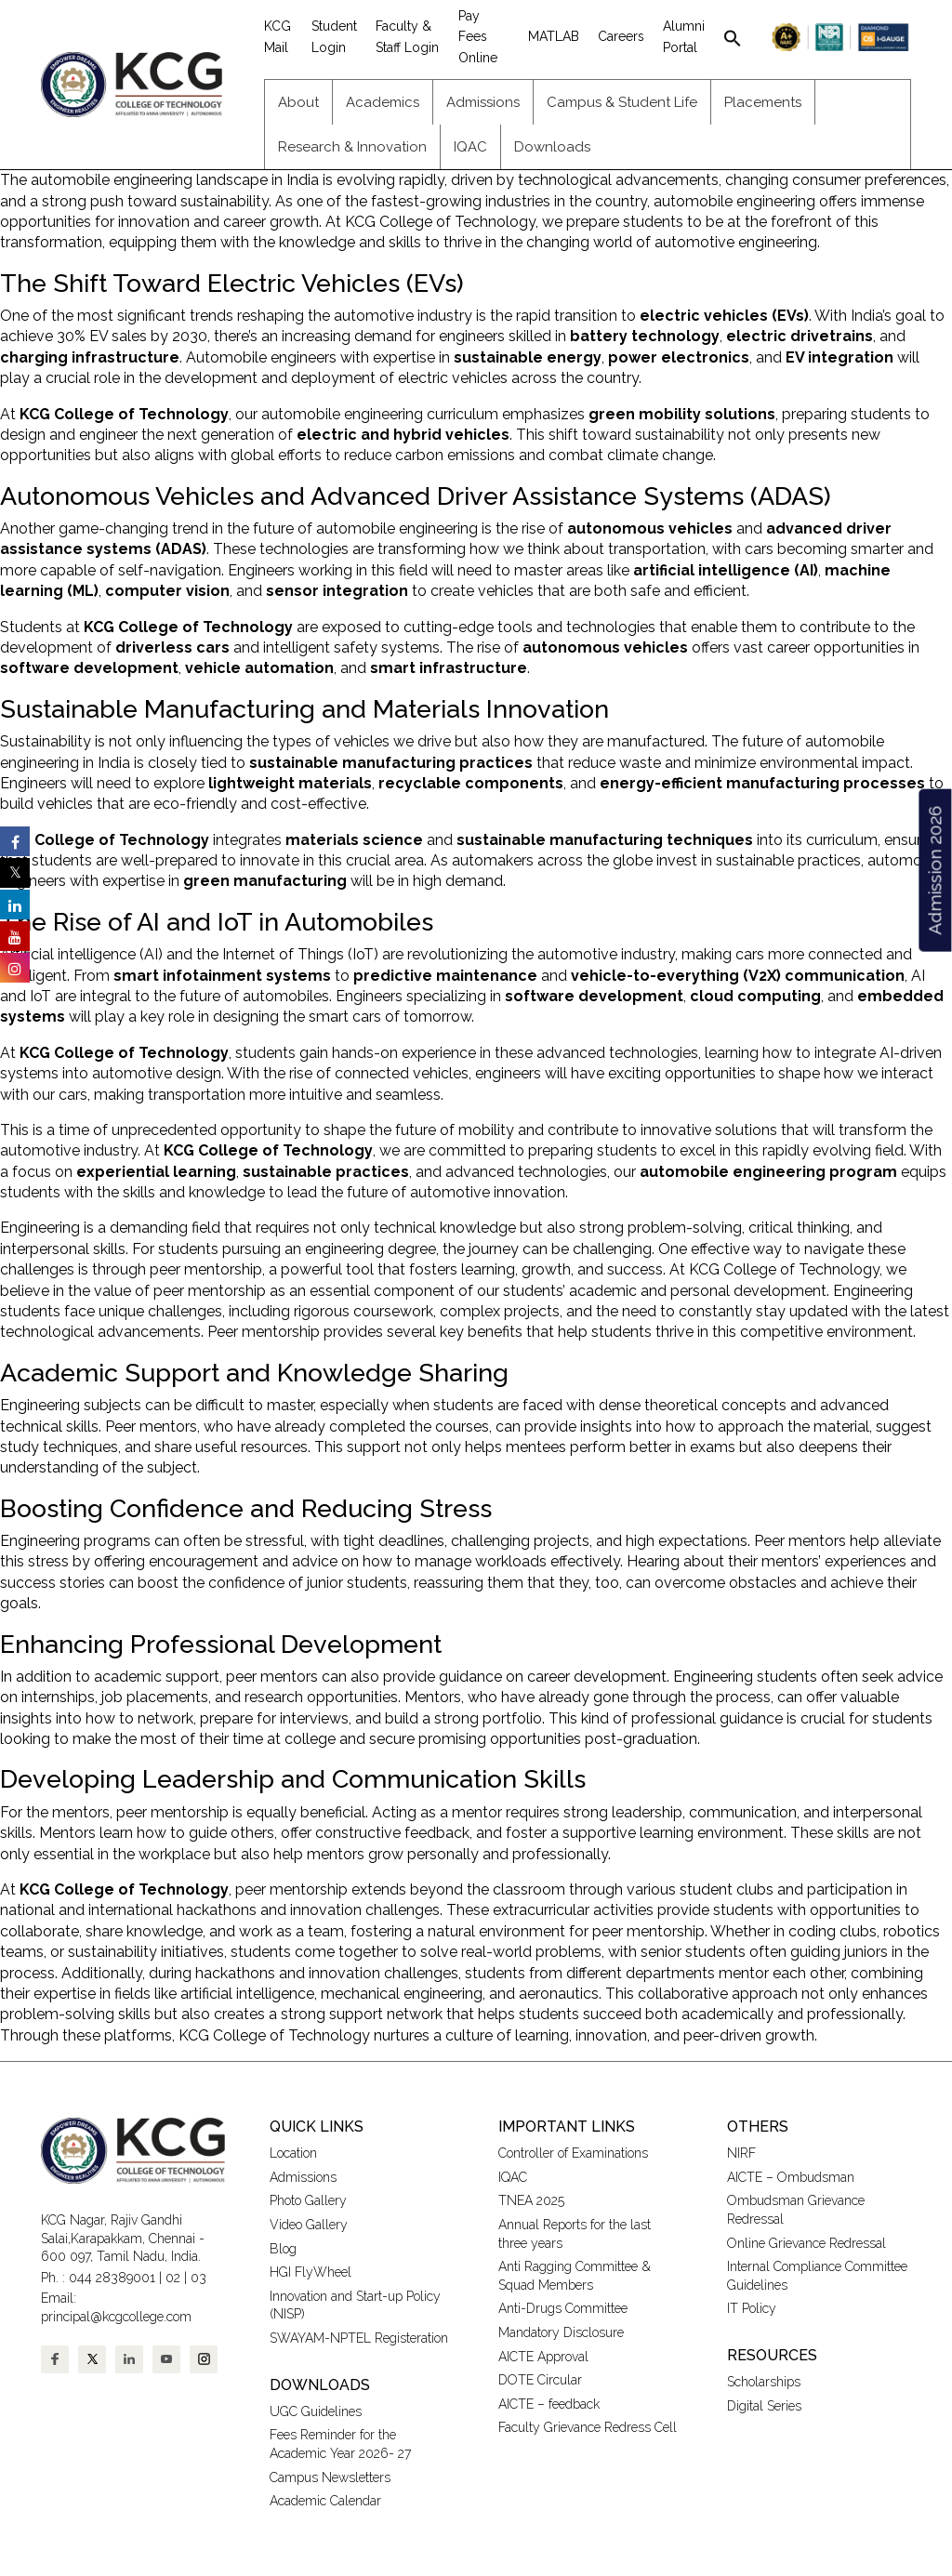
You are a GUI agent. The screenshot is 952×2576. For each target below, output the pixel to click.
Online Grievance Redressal (806, 2243)
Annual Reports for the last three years (574, 2234)
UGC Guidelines (316, 2411)
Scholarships (763, 2381)
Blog (283, 2248)
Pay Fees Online (477, 36)
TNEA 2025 (531, 2200)
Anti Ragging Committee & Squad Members (574, 2275)
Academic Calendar (325, 2500)
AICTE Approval (543, 2356)
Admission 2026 (934, 870)
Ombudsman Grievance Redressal (796, 2209)
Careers (621, 36)
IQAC (512, 2177)
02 (172, 2277)
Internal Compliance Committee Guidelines (817, 2275)
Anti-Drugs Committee (563, 2308)
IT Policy (751, 2308)
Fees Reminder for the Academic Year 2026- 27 (340, 2444)
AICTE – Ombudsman (790, 2177)
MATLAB (553, 36)
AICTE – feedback (549, 2404)
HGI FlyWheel (310, 2272)
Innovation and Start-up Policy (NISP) (355, 2305)
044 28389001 (112, 2277)
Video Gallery (310, 2224)
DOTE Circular (540, 2379)
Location (293, 2153)
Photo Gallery (308, 2200)
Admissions (303, 2177)
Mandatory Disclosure (561, 2332)
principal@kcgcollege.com (116, 2316)
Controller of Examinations (573, 2153)
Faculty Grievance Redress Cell (587, 2427)
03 (198, 2277)
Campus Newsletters (330, 2477)
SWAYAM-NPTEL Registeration (359, 2338)
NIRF (741, 2153)
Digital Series (764, 2405)
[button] (732, 36)
